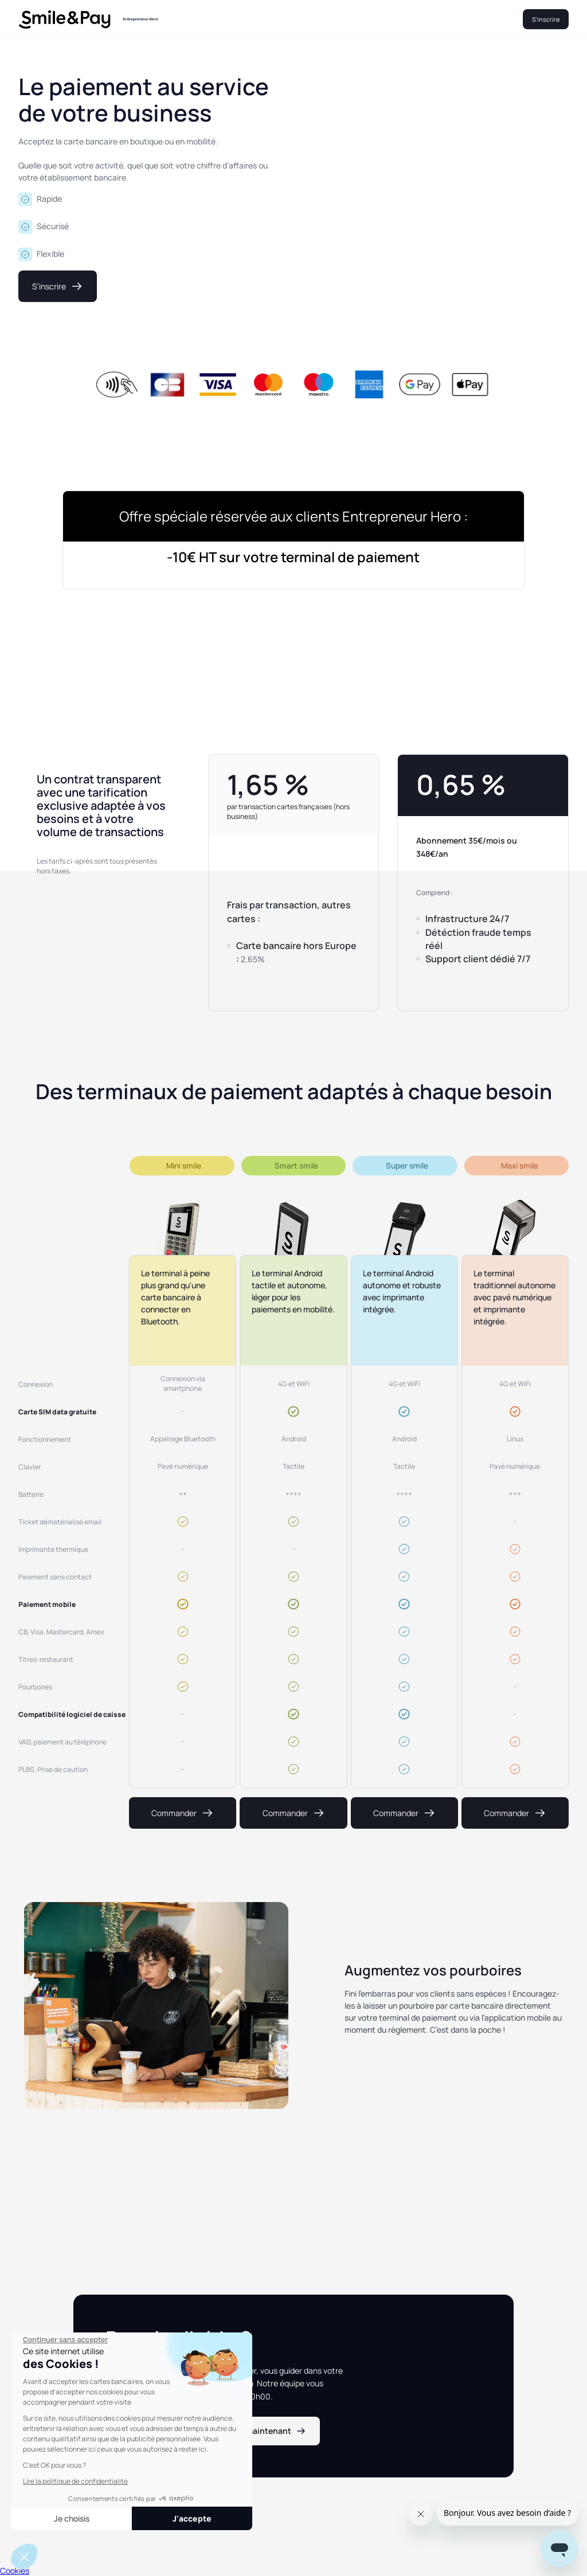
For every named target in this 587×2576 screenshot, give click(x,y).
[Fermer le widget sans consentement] (65, 2340)
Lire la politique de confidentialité (75, 2481)
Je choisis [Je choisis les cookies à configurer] (71, 2518)
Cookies (14, 2570)
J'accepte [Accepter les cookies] (192, 2518)
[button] (24, 2556)
